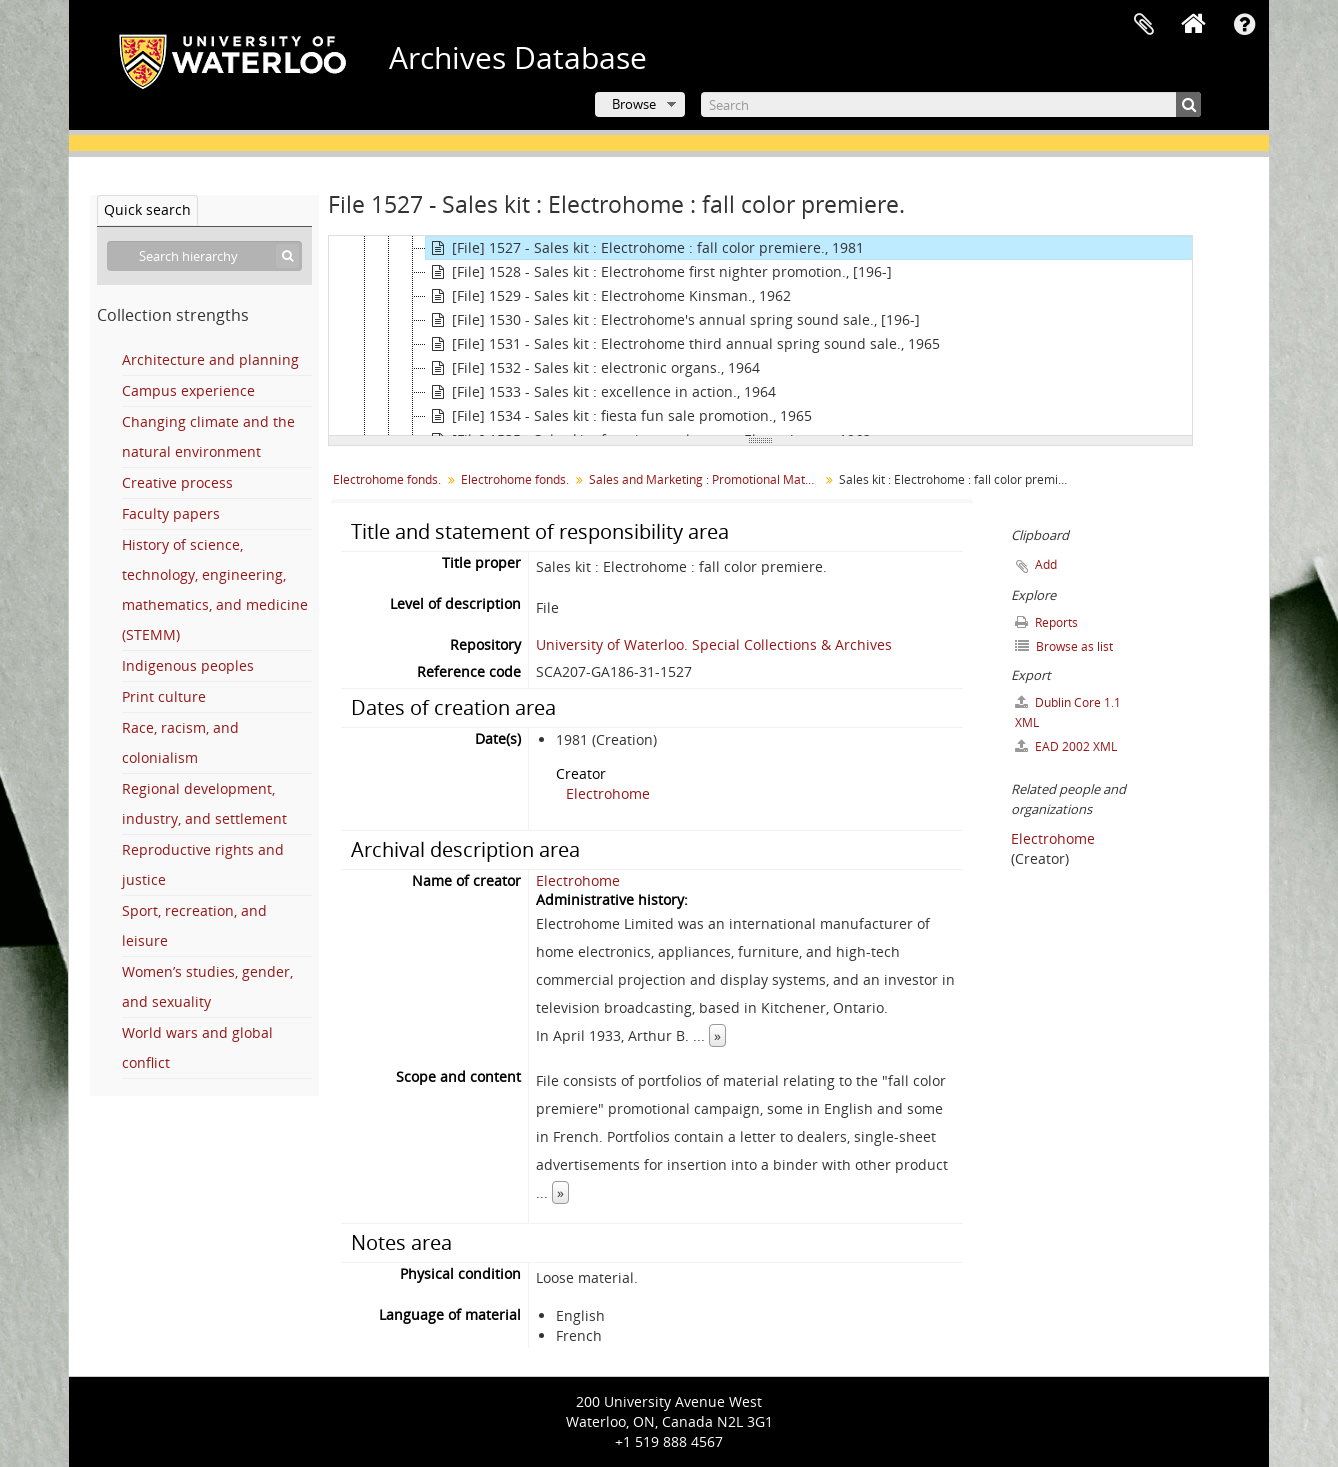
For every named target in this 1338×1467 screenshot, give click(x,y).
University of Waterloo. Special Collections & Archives (714, 644)
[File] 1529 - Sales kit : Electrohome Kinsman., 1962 (608, 296)
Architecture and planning (210, 359)
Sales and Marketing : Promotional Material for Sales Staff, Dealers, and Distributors (706, 479)
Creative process (177, 482)
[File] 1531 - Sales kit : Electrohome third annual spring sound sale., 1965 (683, 344)
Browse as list (1064, 646)
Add (1046, 564)
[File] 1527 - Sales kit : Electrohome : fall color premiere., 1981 (645, 248)
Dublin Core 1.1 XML (1068, 712)
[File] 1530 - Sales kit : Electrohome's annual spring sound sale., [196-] (673, 320)
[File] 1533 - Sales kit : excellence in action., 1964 (601, 392)
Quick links (1244, 25)
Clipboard (1144, 25)
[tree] (760, 336)
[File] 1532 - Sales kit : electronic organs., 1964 (593, 368)
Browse (634, 104)
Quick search (147, 209)
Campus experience (188, 390)
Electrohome (608, 793)
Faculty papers (171, 513)
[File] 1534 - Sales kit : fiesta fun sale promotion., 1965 (619, 416)
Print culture (164, 696)
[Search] (951, 104)
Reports (1046, 622)
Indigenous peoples (188, 665)
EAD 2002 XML (1066, 746)
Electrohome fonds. (387, 479)
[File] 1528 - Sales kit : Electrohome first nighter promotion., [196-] (659, 272)
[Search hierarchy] (204, 256)
